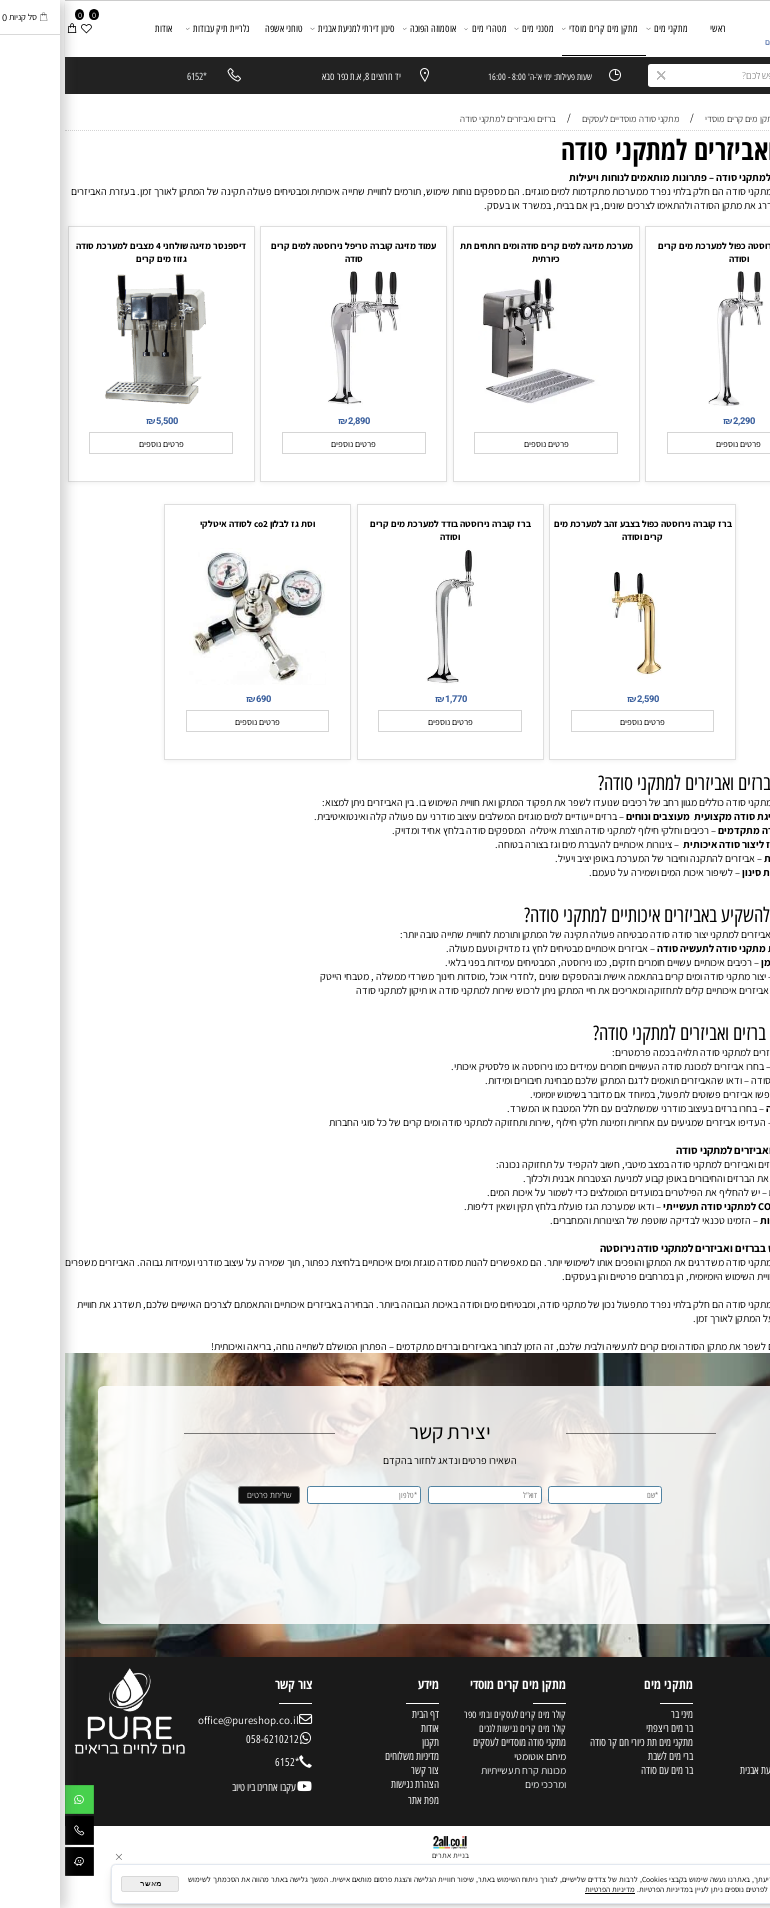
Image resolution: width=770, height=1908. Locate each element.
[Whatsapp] (14, 1802)
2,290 (679, 421)
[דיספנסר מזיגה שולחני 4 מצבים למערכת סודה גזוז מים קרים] (96, 403)
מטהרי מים (420, 28)
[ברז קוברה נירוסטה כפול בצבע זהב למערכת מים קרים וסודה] (578, 681)
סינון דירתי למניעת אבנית (287, 28)
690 (198, 699)
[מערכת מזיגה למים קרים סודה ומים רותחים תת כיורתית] (482, 403)
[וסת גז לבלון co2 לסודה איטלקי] (193, 681)
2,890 (294, 421)
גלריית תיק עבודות (153, 28)
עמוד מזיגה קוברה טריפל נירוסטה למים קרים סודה (288, 252)
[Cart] (7, 28)
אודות (98, 28)
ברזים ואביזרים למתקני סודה (633, 149)
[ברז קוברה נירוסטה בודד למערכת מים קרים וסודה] (385, 681)
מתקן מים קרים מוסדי (535, 28)
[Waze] (14, 1864)
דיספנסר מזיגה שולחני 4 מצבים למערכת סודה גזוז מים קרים (96, 252)
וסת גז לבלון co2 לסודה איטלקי (192, 523)
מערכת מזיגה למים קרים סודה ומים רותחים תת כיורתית (481, 252)
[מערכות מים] (722, 30)
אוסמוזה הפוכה (365, 28)
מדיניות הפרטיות (545, 1889)
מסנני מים (469, 28)
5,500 (102, 421)
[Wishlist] (21, 28)
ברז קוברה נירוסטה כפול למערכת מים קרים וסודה (673, 252)
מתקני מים (602, 28)
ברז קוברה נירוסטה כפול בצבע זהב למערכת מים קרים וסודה (578, 530)
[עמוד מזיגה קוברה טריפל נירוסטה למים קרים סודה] (289, 403)
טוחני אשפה (219, 28)
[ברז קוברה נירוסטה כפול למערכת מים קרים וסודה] (674, 403)
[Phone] (14, 1833)
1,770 (391, 699)
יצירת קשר (745, 83)
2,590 (583, 699)
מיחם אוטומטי (475, 1756)
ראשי (653, 28)
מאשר (85, 1883)
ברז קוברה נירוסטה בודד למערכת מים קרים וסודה (385, 530)
